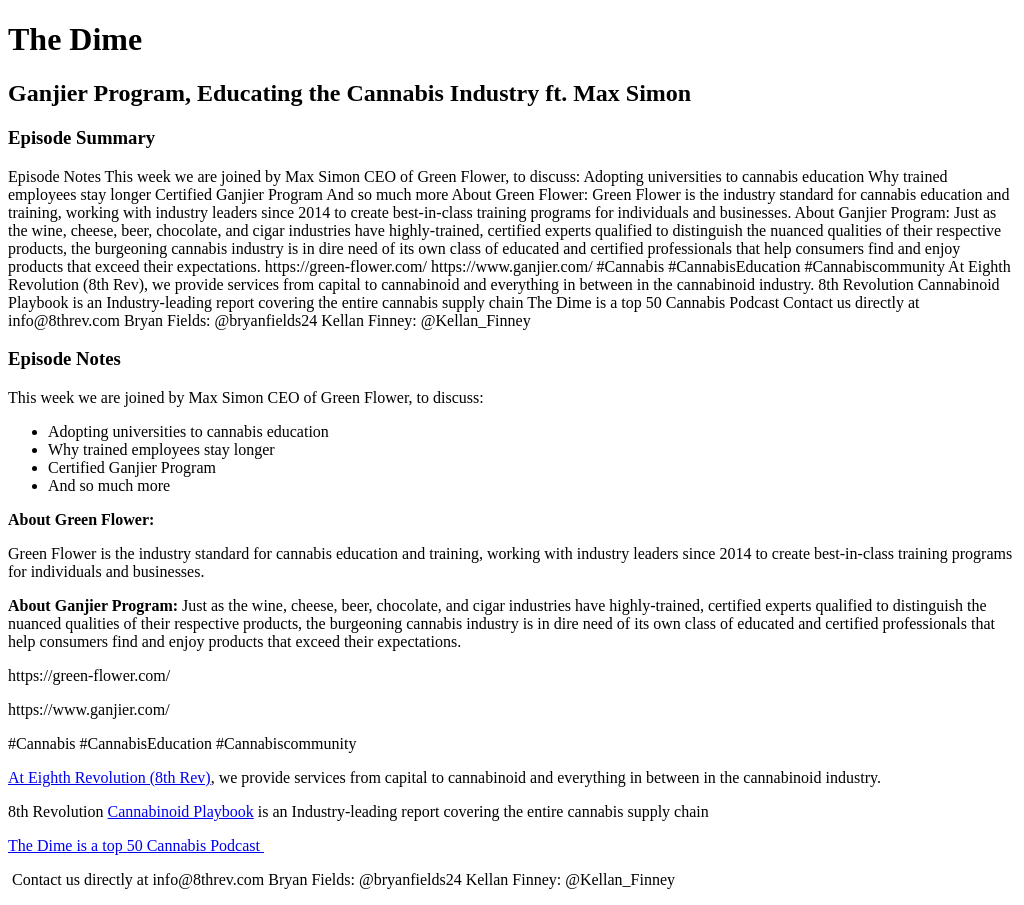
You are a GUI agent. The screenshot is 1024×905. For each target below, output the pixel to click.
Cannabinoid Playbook (181, 811)
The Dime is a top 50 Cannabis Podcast (136, 845)
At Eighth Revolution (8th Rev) (109, 777)
